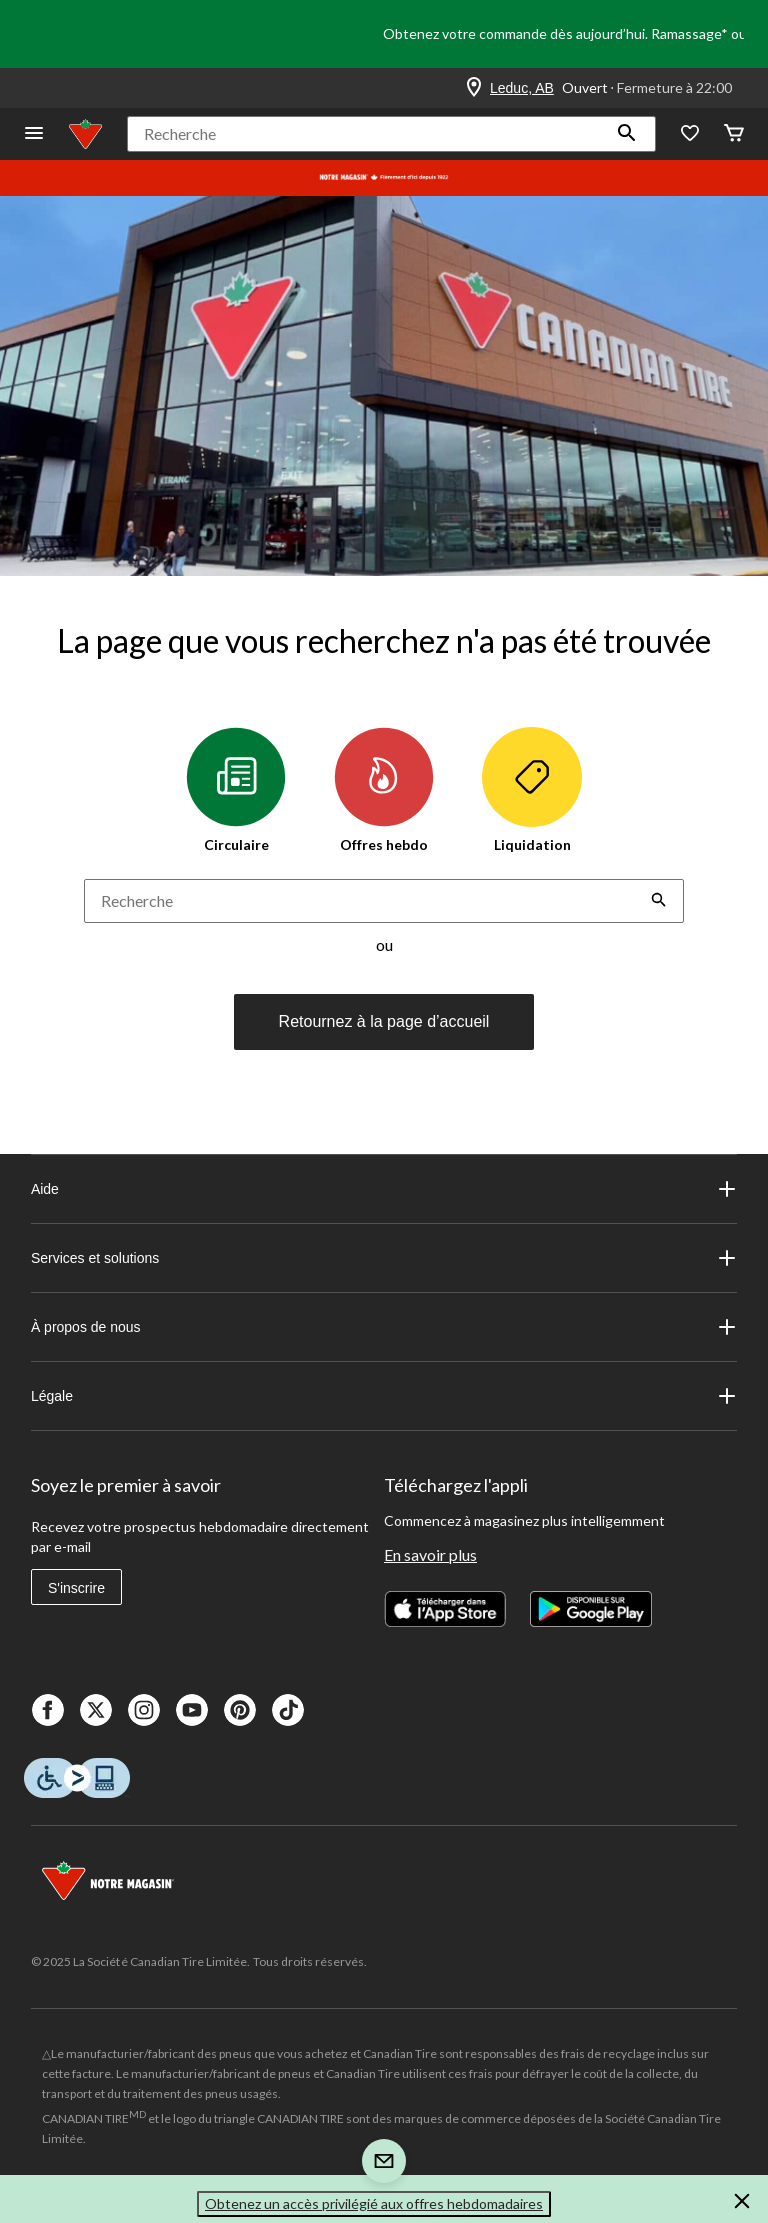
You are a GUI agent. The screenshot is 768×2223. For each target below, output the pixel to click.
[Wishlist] (690, 134)
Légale (384, 1396)
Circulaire (236, 790)
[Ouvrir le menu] (34, 134)
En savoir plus (430, 1554)
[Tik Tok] (288, 1710)
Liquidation (532, 790)
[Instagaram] (144, 1710)
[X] (96, 1710)
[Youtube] (192, 1710)
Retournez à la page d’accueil (384, 1021)
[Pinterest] (240, 1710)
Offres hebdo (384, 790)
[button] (627, 134)
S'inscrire (76, 1588)
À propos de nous (384, 1327)
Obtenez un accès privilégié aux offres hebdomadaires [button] (374, 2203)
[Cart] (734, 134)
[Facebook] (48, 1710)
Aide (384, 1189)
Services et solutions (384, 1258)
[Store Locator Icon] (474, 88)
